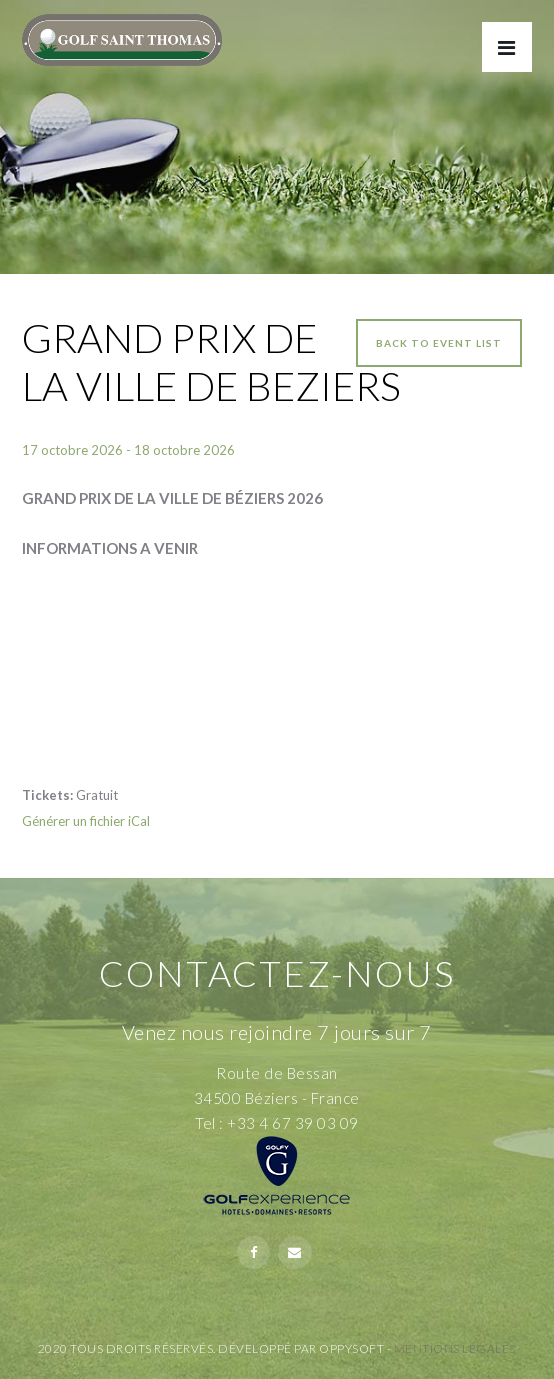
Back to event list (439, 343)
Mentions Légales (455, 1348)
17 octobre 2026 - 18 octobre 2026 (128, 450)
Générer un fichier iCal (86, 821)
